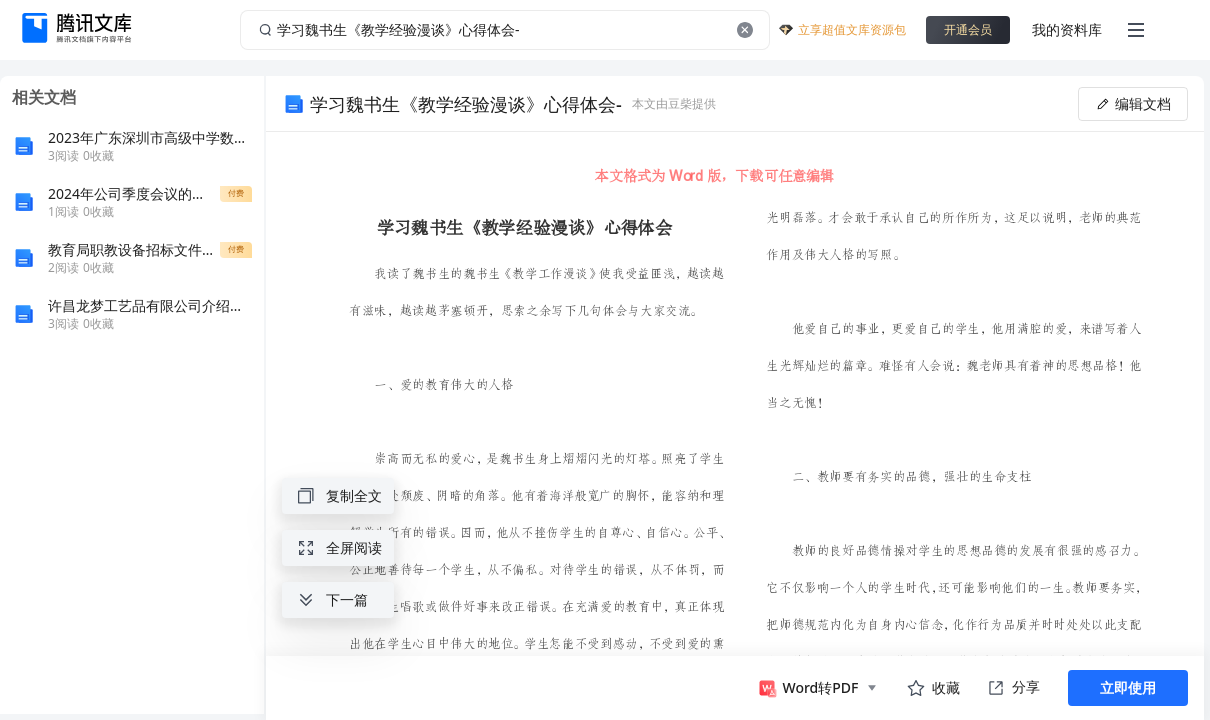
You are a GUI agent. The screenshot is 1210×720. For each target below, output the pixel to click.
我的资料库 (1067, 29)
